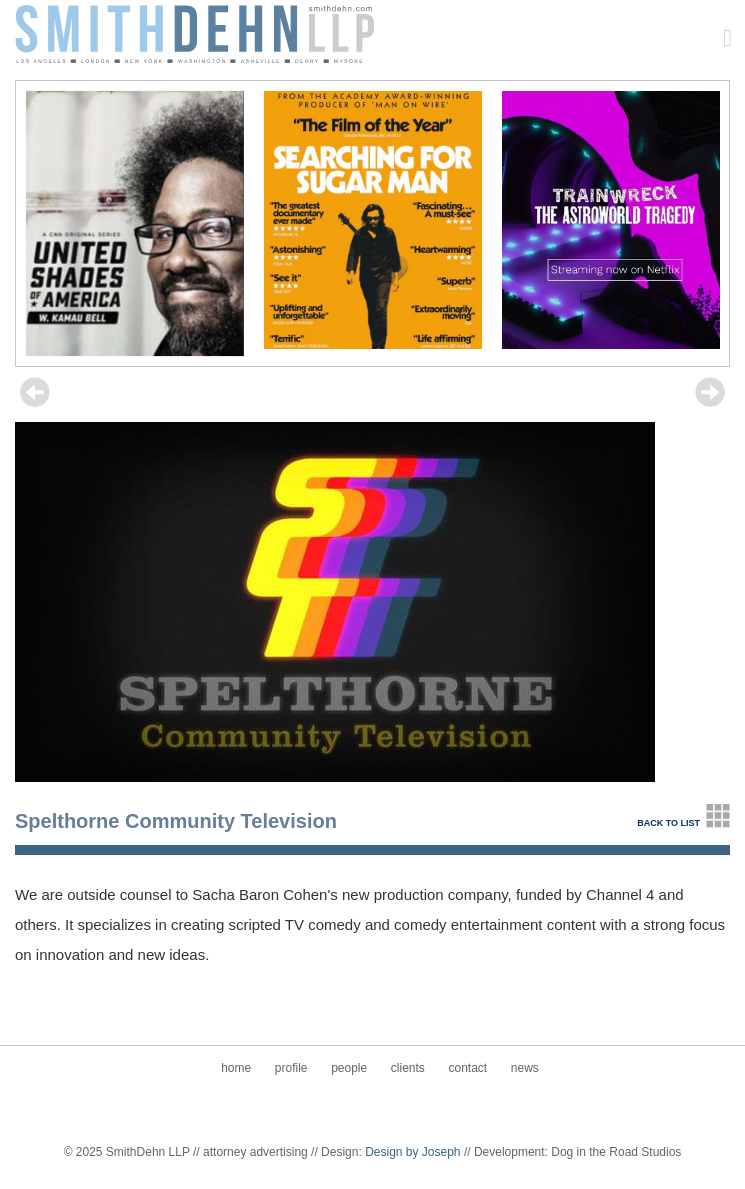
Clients (408, 1068)
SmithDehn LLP (195, 32)
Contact (467, 1068)
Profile (291, 1068)
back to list (668, 823)
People (349, 1068)
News (525, 1068)
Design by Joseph (412, 1152)
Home (236, 1068)
